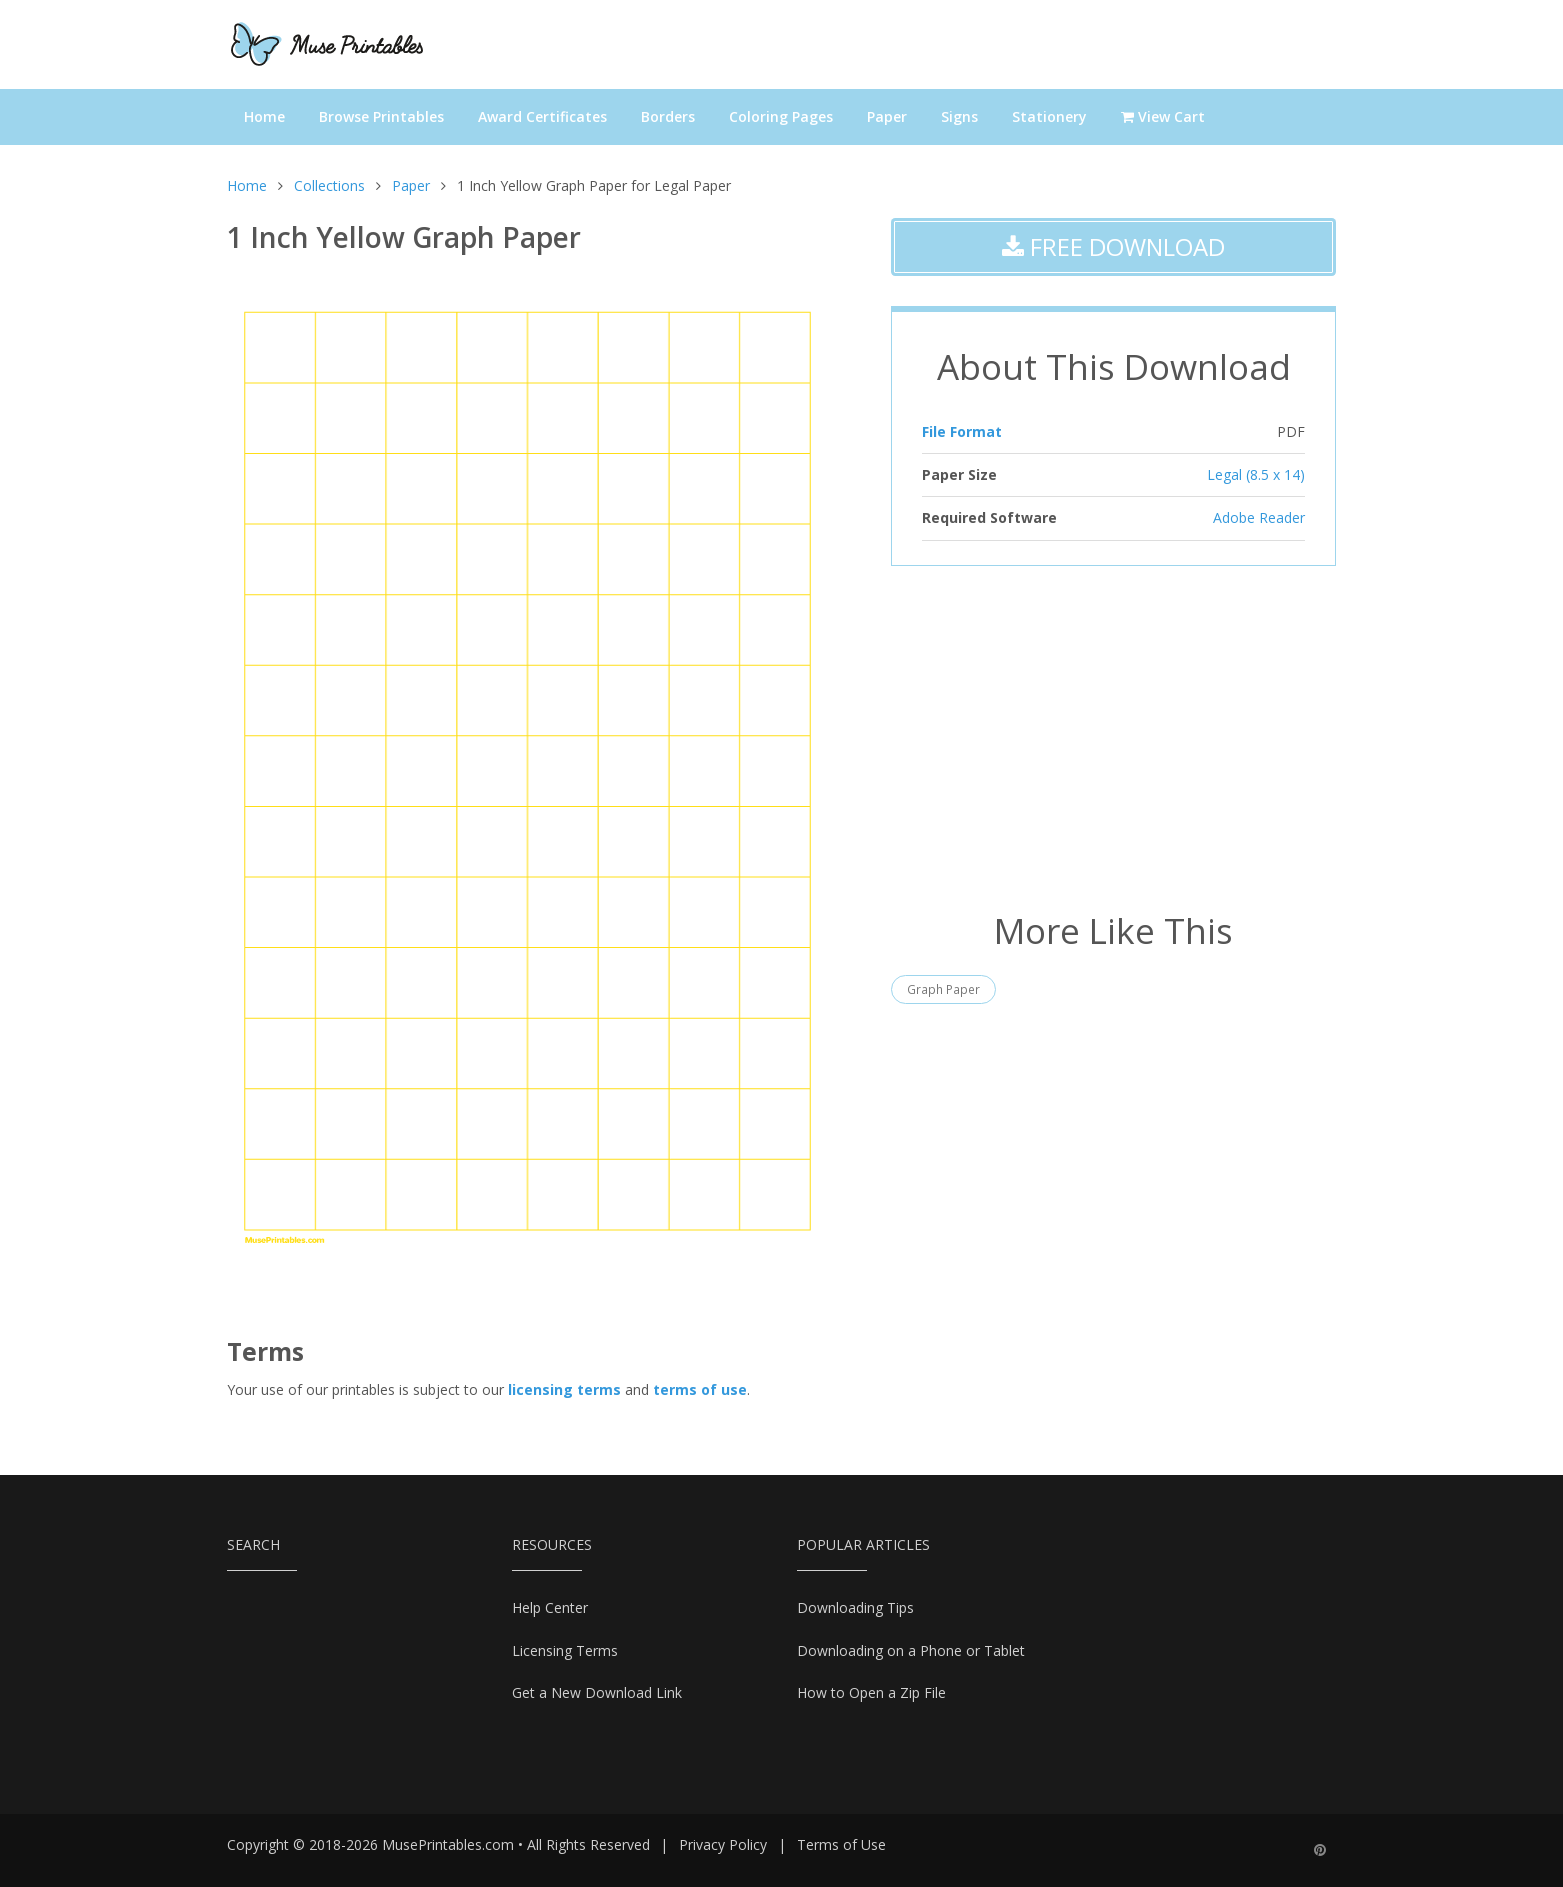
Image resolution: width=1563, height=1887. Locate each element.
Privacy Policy (723, 1844)
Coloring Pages (781, 116)
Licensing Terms (565, 1650)
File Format (962, 431)
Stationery (1049, 116)
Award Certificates (542, 116)
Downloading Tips (855, 1607)
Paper (887, 116)
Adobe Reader (1259, 517)
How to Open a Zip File (871, 1692)
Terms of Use (841, 1844)
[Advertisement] (1113, 736)
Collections (329, 185)
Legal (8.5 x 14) (1256, 474)
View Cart (1163, 116)
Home (264, 116)
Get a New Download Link (597, 1692)
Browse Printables (381, 116)
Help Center (550, 1607)
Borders (668, 116)
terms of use (700, 1389)
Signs (959, 116)
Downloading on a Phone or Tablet (911, 1650)
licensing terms (564, 1389)
